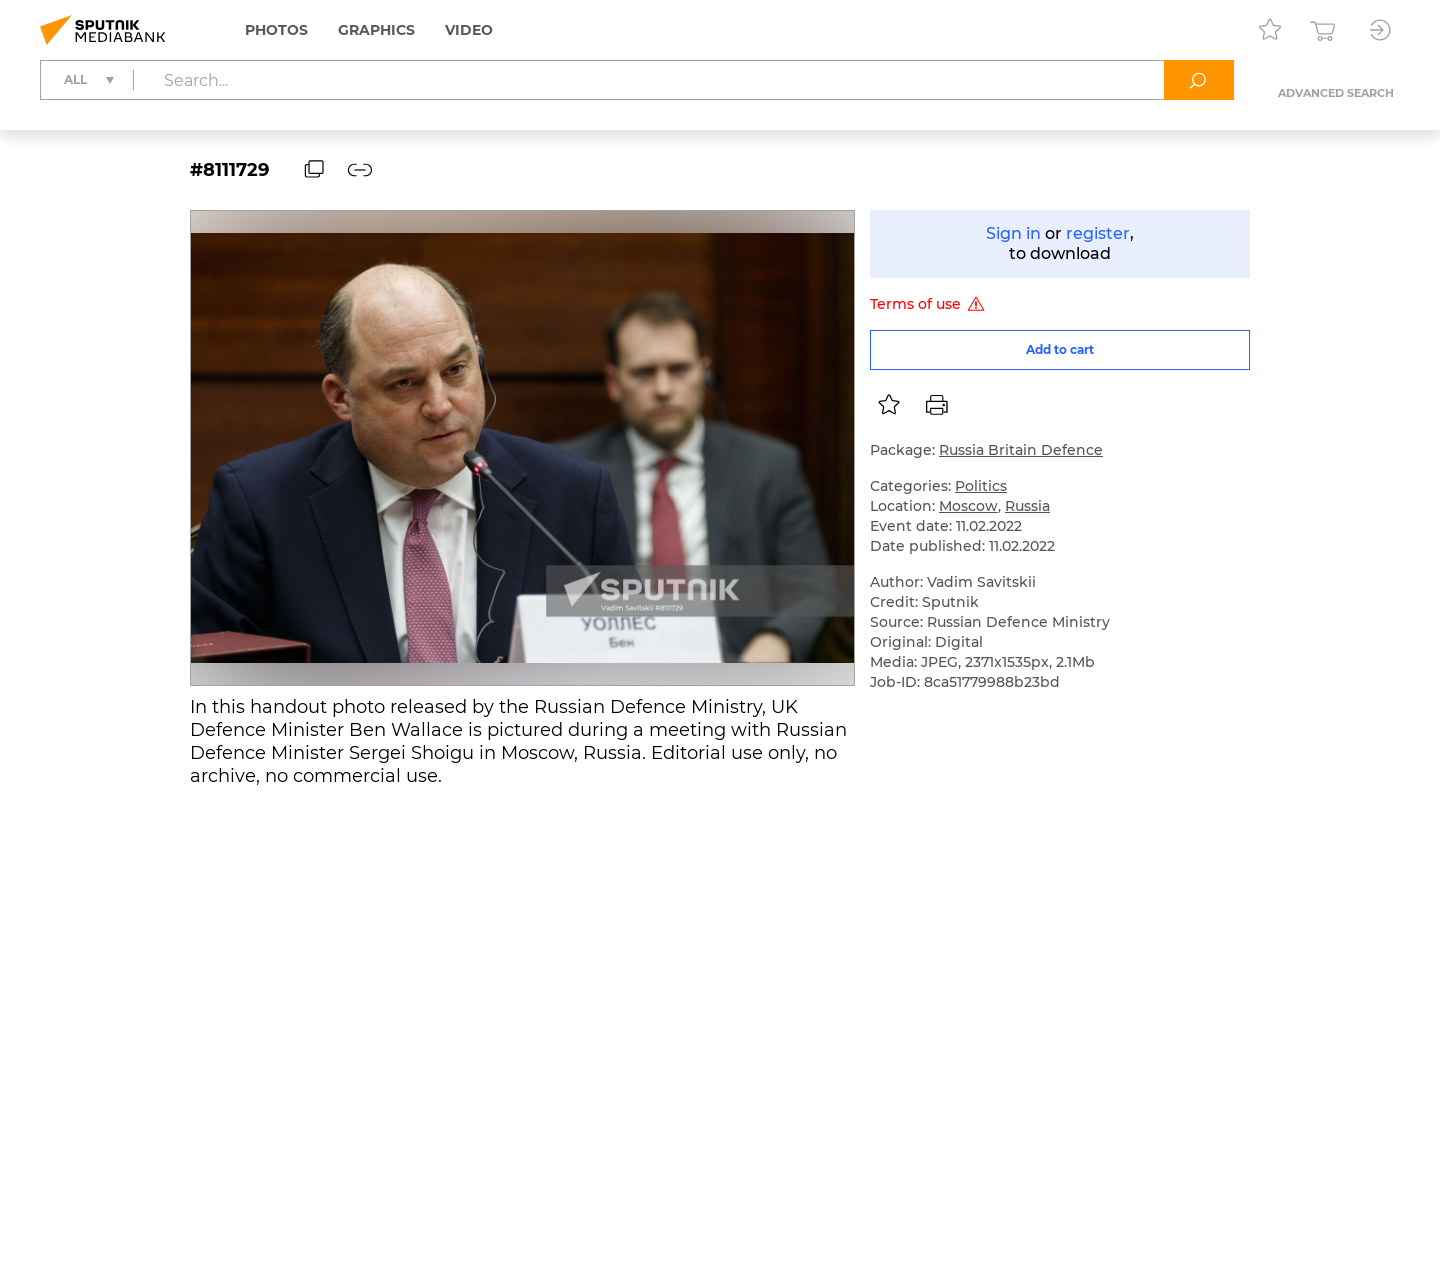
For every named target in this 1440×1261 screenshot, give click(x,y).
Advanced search (1336, 93)
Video (469, 30)
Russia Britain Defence (1021, 450)
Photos (276, 30)
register (1098, 233)
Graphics (376, 30)
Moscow (968, 506)
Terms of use (930, 304)
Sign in (1013, 233)
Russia (1027, 506)
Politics (981, 486)
